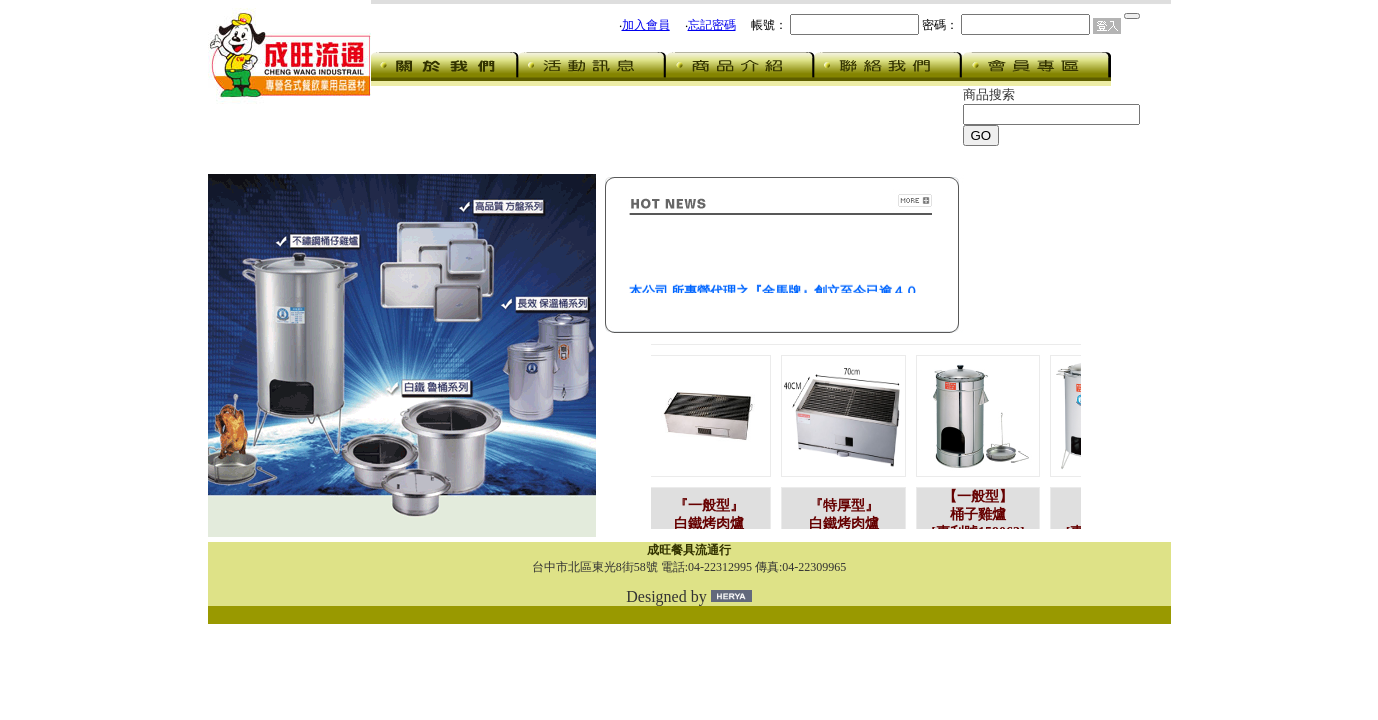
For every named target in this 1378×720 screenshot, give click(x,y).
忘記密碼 (712, 25)
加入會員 (646, 25)
